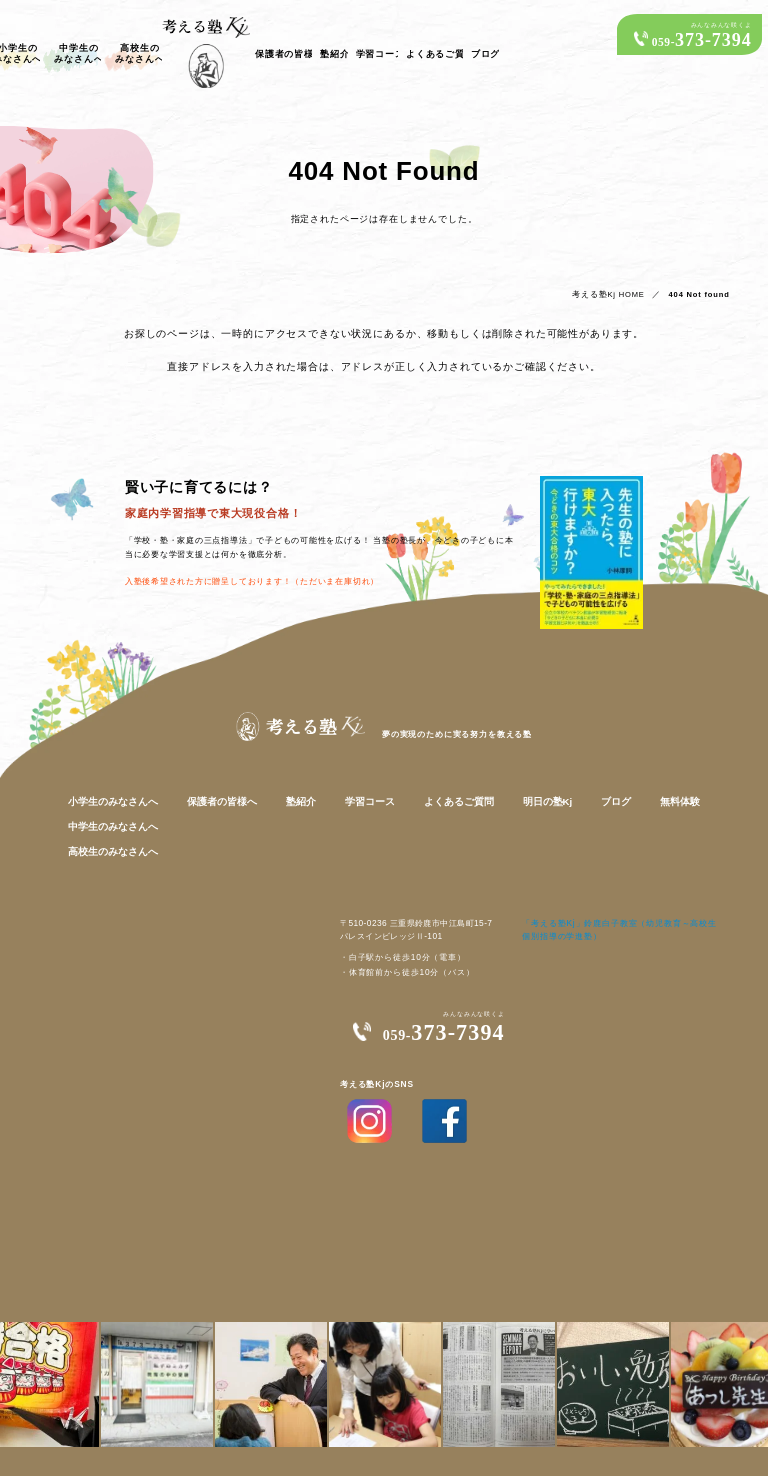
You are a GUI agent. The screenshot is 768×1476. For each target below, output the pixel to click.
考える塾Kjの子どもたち (63, 65)
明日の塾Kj (531, 791)
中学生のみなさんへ (218, 65)
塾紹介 (541, 66)
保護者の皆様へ (481, 66)
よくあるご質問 (667, 66)
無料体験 (652, 791)
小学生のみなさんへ (143, 65)
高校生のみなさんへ (293, 65)
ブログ (727, 66)
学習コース (595, 66)
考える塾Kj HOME (619, 282)
